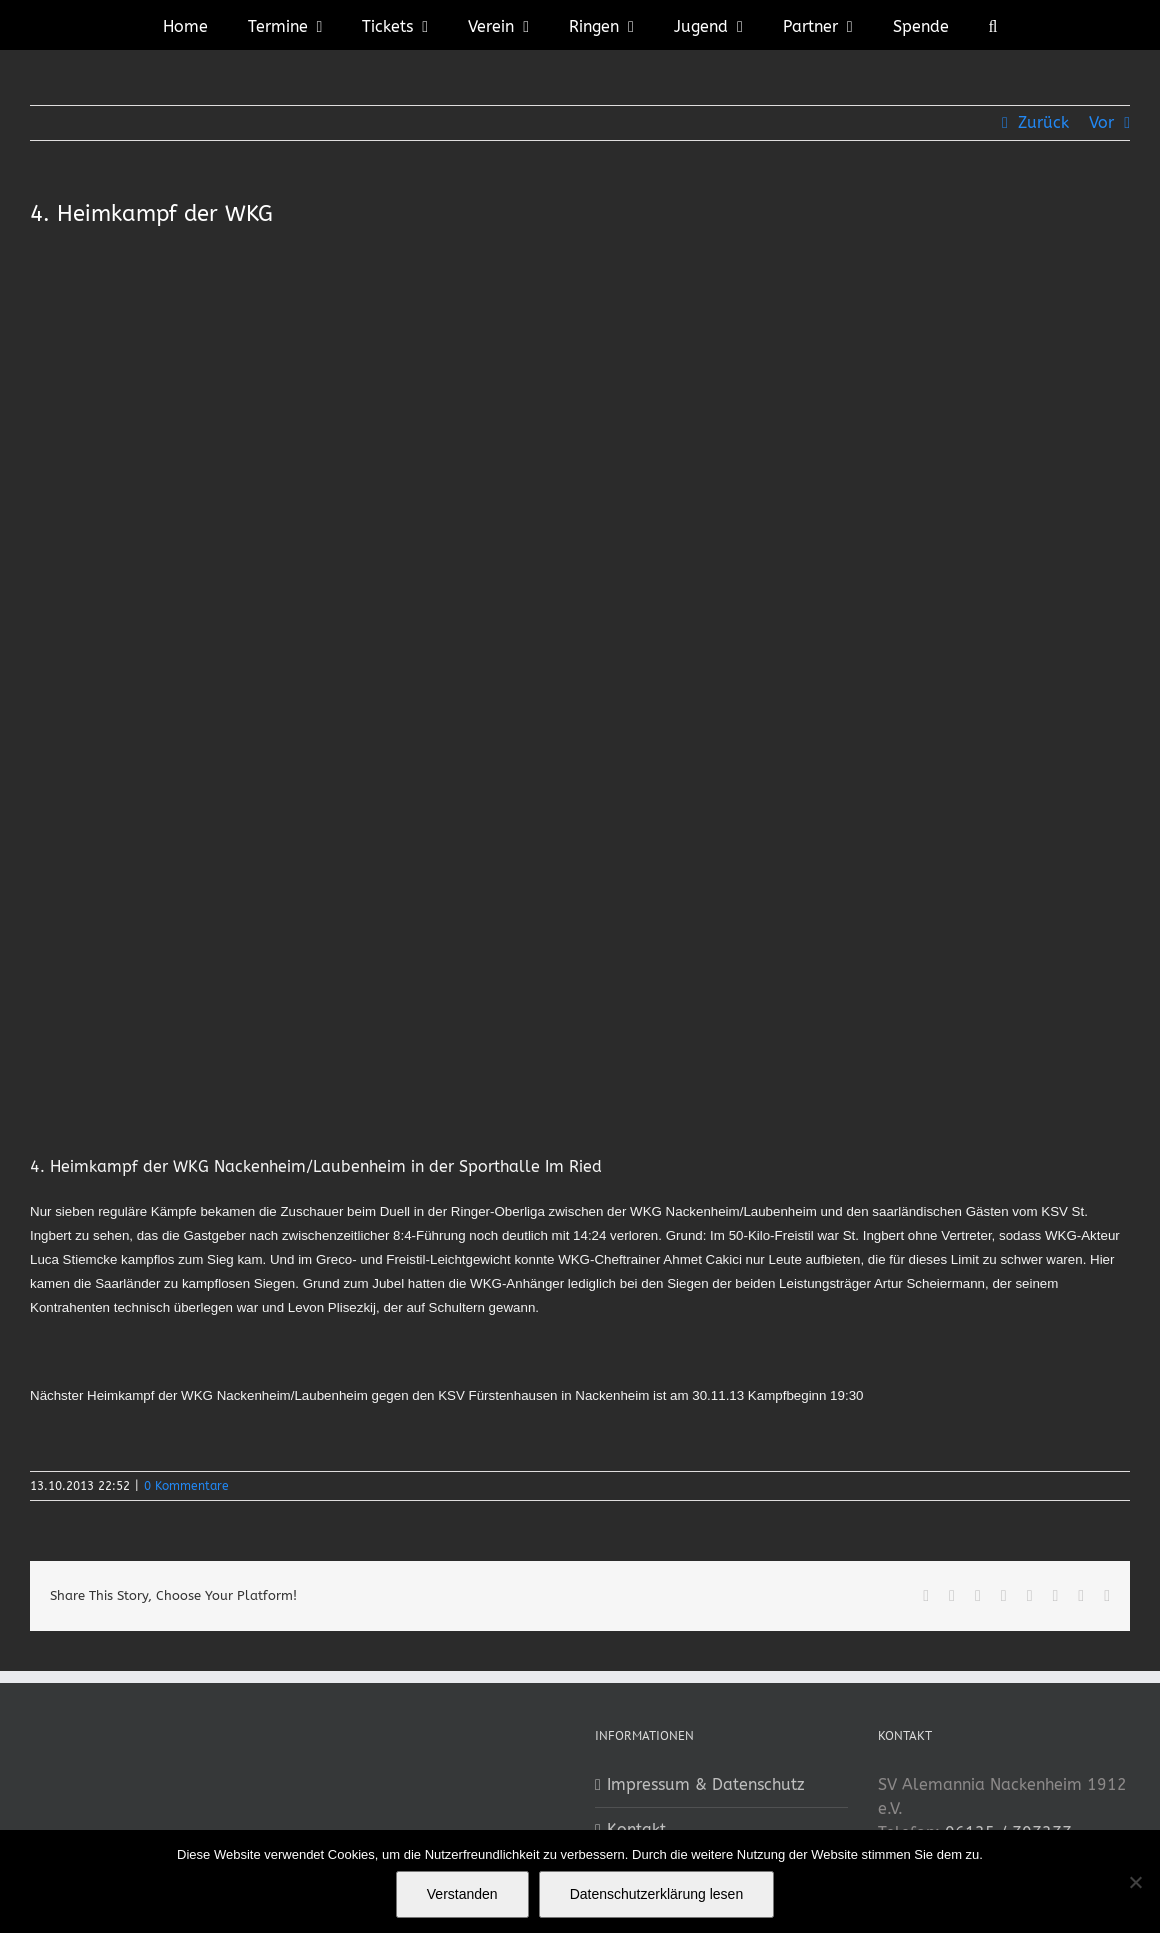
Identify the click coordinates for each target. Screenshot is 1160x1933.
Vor (1101, 122)
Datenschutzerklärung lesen (657, 1894)
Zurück (1043, 122)
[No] (1135, 1882)
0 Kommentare (186, 1486)
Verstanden (462, 1894)
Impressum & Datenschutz (706, 1784)
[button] (993, 25)
